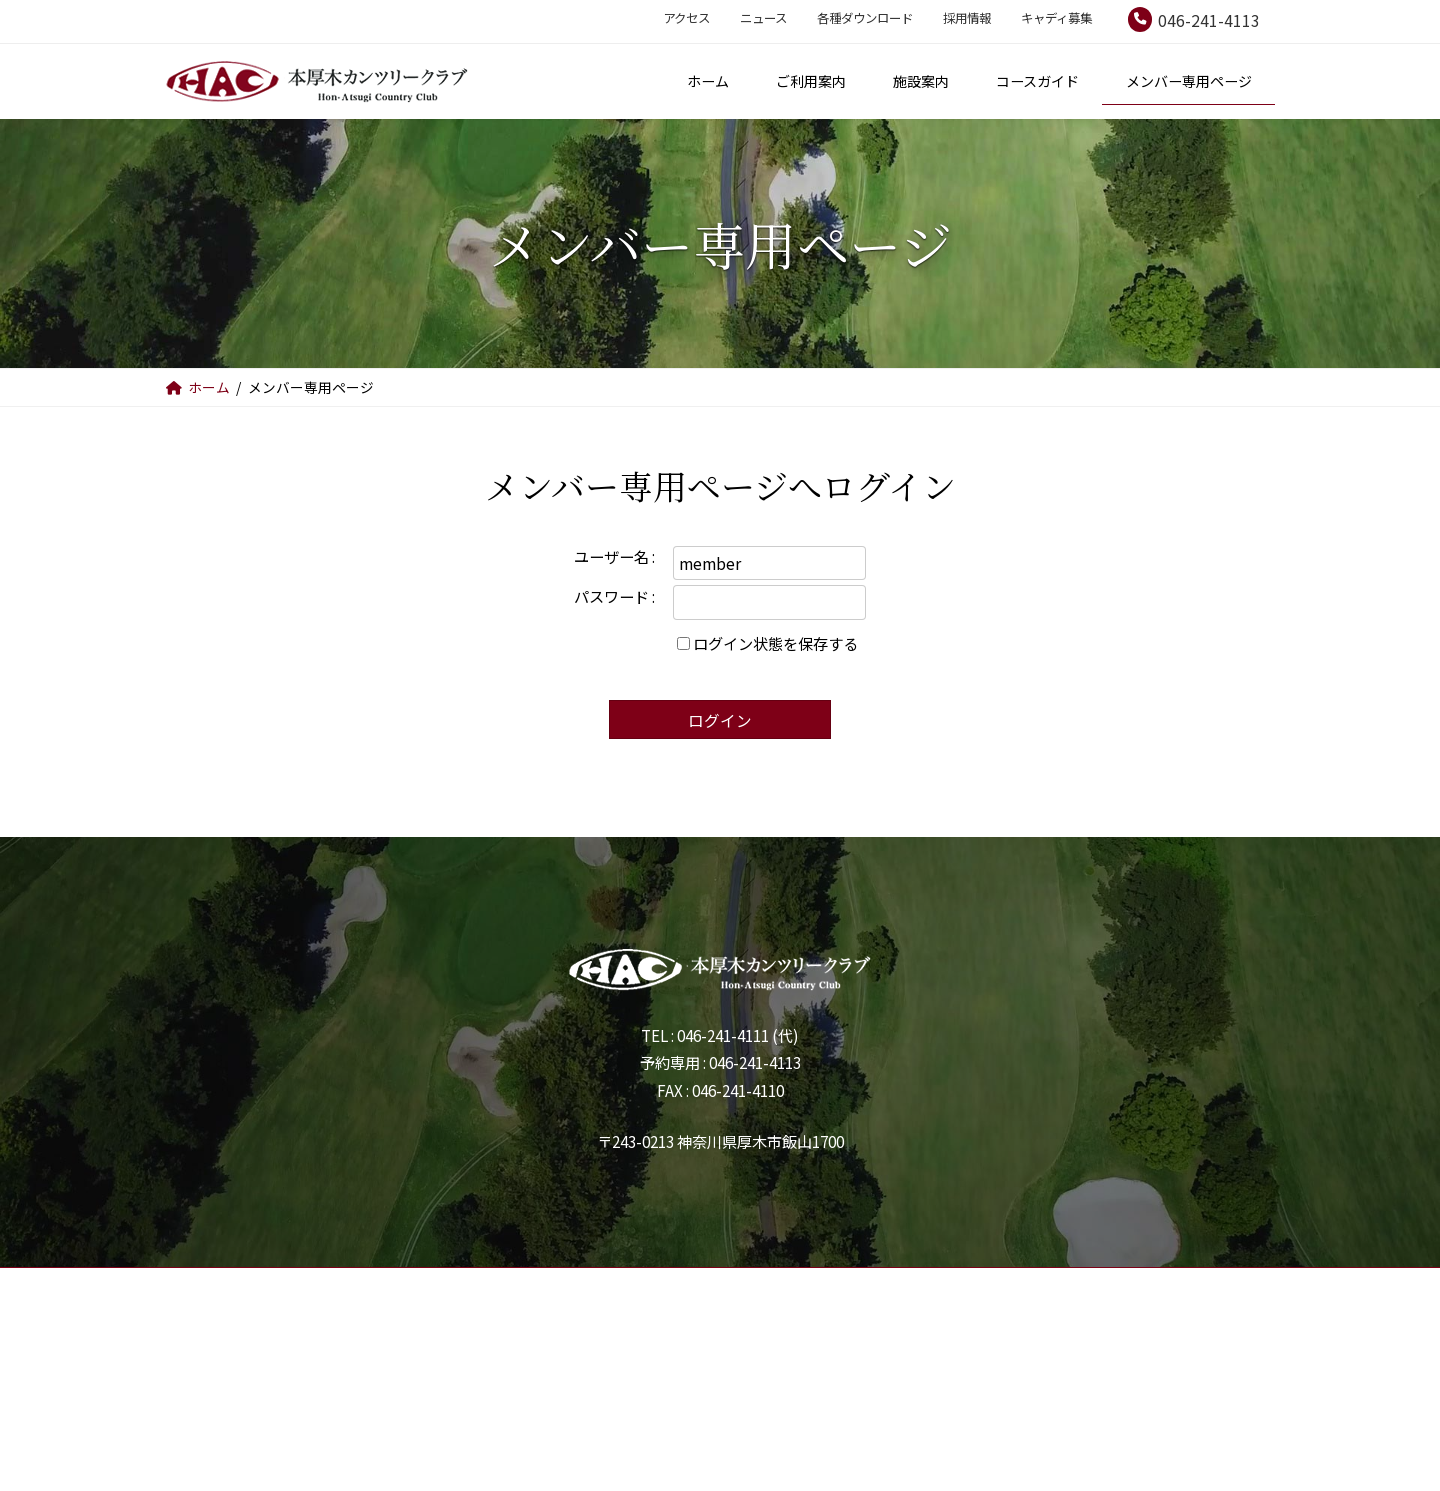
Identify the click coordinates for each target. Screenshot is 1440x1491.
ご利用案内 (553, 1317)
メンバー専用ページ (949, 1317)
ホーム (445, 1317)
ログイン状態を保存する (775, 643)
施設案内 (668, 1317)
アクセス (686, 18)
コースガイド (789, 1317)
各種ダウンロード (865, 18)
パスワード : (614, 596)
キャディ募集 (1056, 18)
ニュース (763, 18)
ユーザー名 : (614, 556)
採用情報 (967, 18)
